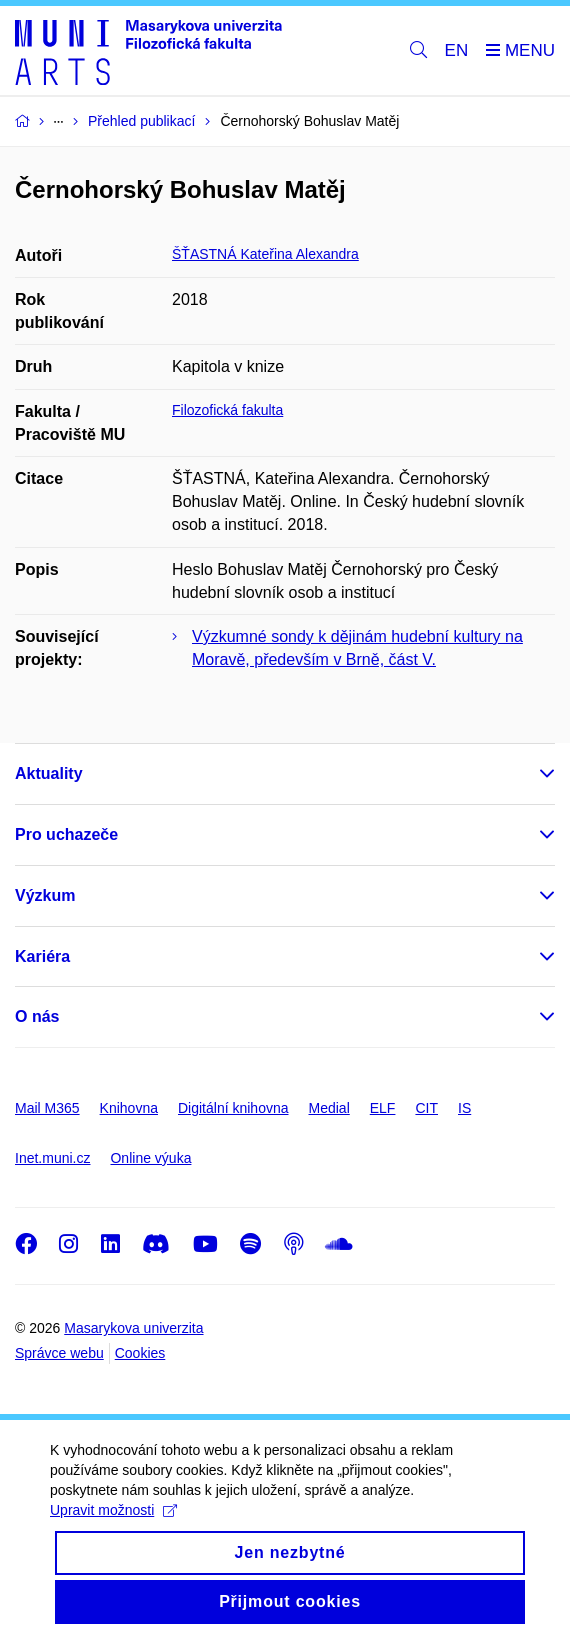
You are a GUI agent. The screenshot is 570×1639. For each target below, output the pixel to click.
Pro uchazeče (66, 834)
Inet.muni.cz (52, 1158)
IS (464, 1108)
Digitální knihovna (233, 1108)
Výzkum (45, 895)
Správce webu (59, 1353)
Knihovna (129, 1108)
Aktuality (49, 773)
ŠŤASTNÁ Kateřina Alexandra (265, 254)
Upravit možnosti (113, 1510)
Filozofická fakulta (227, 410)
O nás (37, 1016)
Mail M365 (47, 1108)
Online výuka (150, 1158)
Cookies (140, 1353)
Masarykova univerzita (133, 1328)
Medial (329, 1108)
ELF (383, 1108)
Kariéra (42, 956)
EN (457, 50)
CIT (426, 1108)
